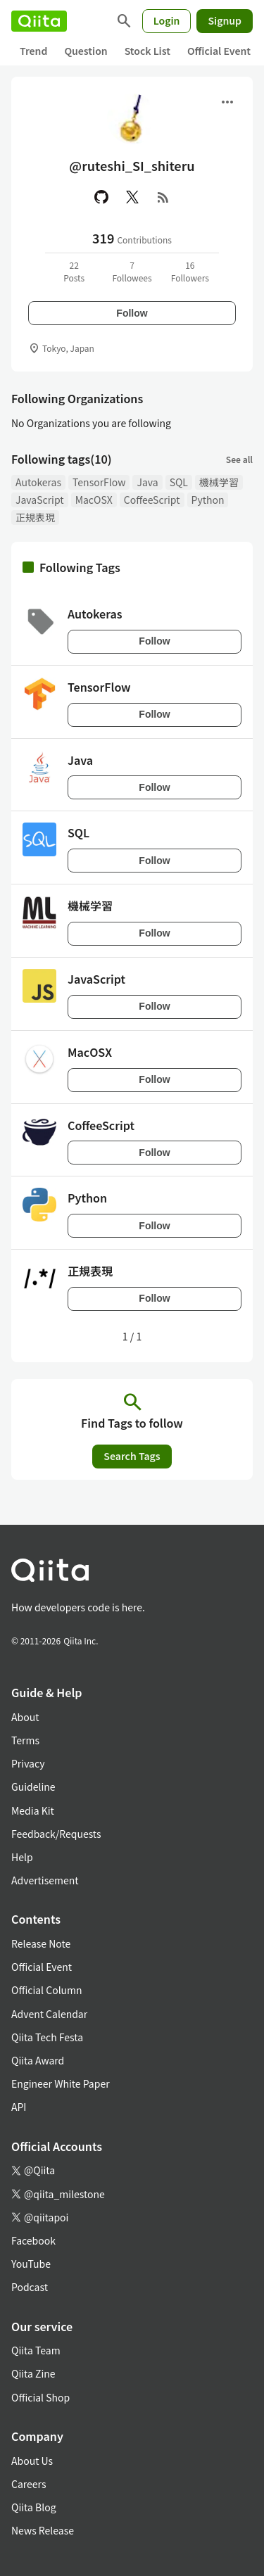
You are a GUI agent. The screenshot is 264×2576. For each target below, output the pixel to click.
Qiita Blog (33, 2507)
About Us (32, 2461)
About (25, 1717)
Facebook (33, 2240)
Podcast (29, 2287)
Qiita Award (37, 2060)
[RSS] (163, 197)
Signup (224, 20)
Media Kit (32, 1810)
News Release (42, 2530)
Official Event (219, 51)
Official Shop (40, 2397)
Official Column (46, 1990)
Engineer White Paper (60, 2083)
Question (85, 51)
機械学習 (219, 482)
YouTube (31, 2264)
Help (22, 1857)
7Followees (131, 271)
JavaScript (39, 500)
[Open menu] (227, 102)
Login (166, 20)
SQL (179, 482)
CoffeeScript (152, 500)
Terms (25, 1740)
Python (208, 500)
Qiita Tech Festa (47, 2037)
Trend (33, 51)
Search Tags (131, 1456)
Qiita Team (36, 2350)
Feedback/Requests (56, 1834)
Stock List (147, 51)
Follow (131, 313)
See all (239, 459)
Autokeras (38, 482)
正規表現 (35, 517)
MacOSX (94, 500)
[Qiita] (39, 21)
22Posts (73, 271)
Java (147, 482)
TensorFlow (99, 482)
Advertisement (45, 1880)
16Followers (190, 271)
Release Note (40, 1943)
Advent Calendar (49, 2014)
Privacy (27, 1763)
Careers (28, 2484)
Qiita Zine (33, 2373)
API (18, 2107)
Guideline (33, 1786)
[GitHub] (101, 197)
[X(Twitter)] (132, 197)
